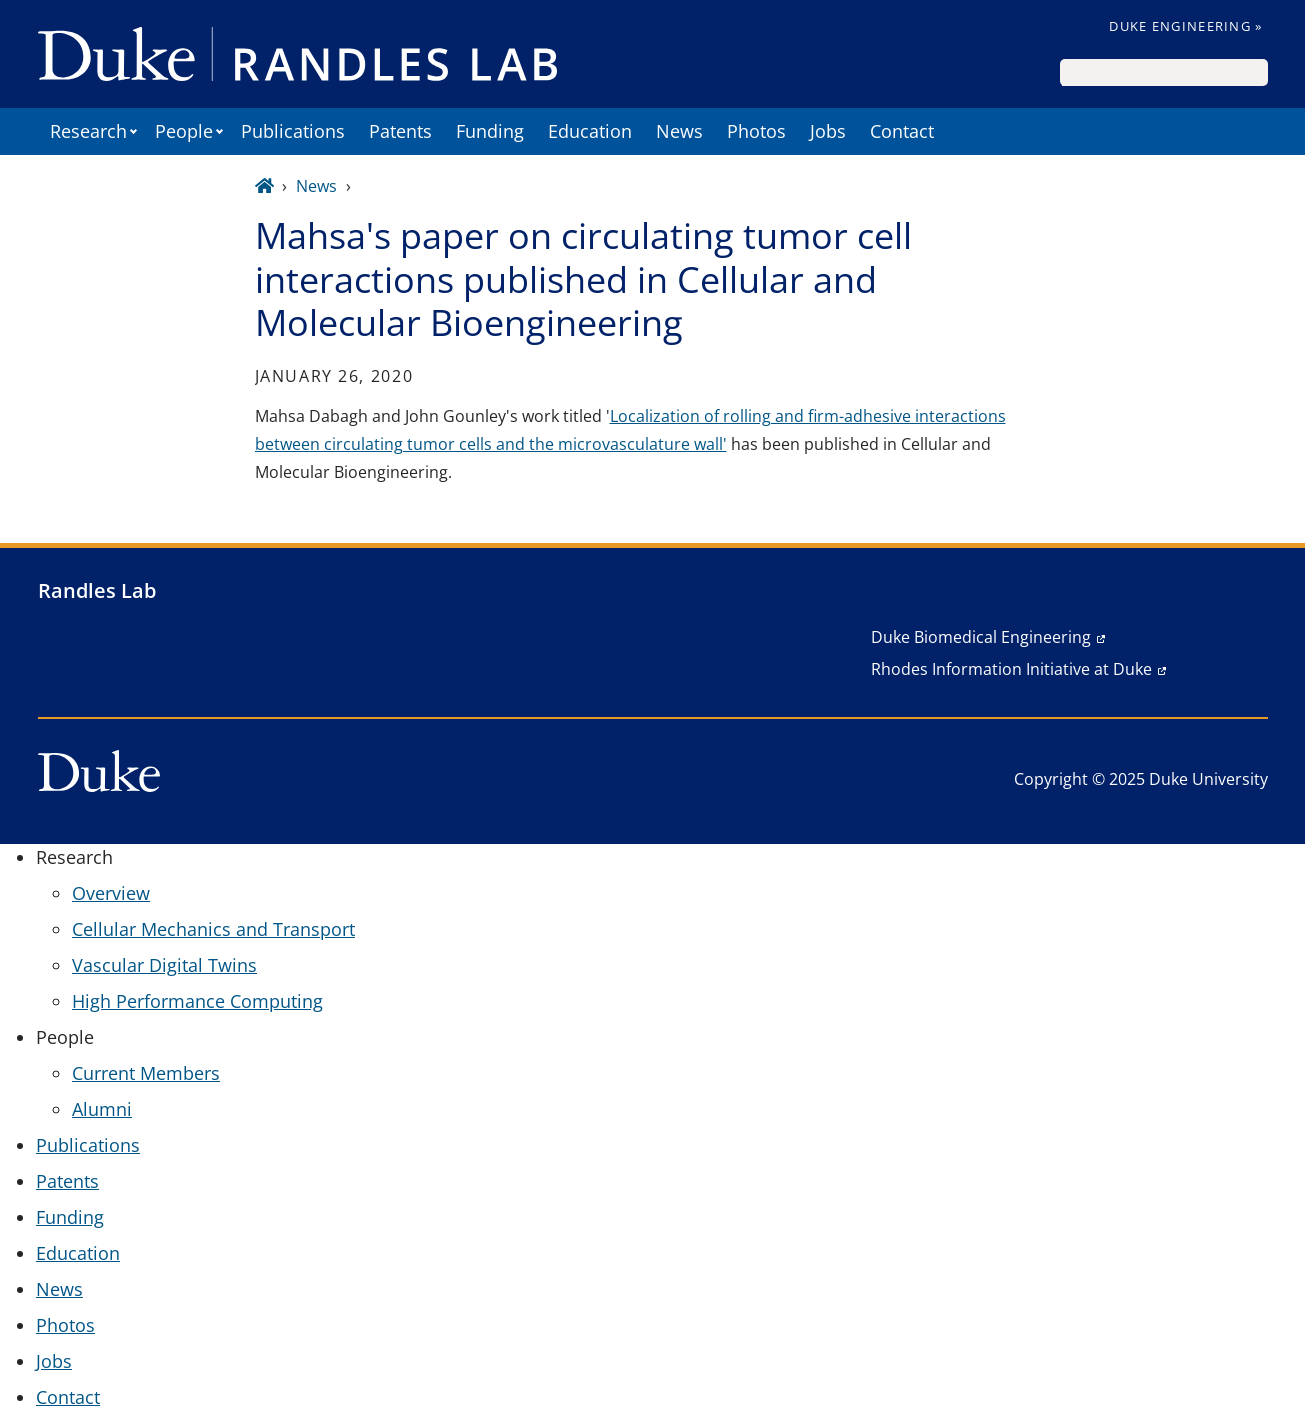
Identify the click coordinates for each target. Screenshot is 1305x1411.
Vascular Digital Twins (164, 965)
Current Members (146, 1073)
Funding (490, 131)
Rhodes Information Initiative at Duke (1011, 669)
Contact (902, 131)
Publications (293, 131)
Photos (756, 131)
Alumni (102, 1109)
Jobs (828, 131)
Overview (111, 893)
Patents (400, 131)
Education (590, 131)
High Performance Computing (197, 1001)
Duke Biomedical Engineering (981, 637)
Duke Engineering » (1185, 26)
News (679, 131)
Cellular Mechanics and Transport (213, 929)
